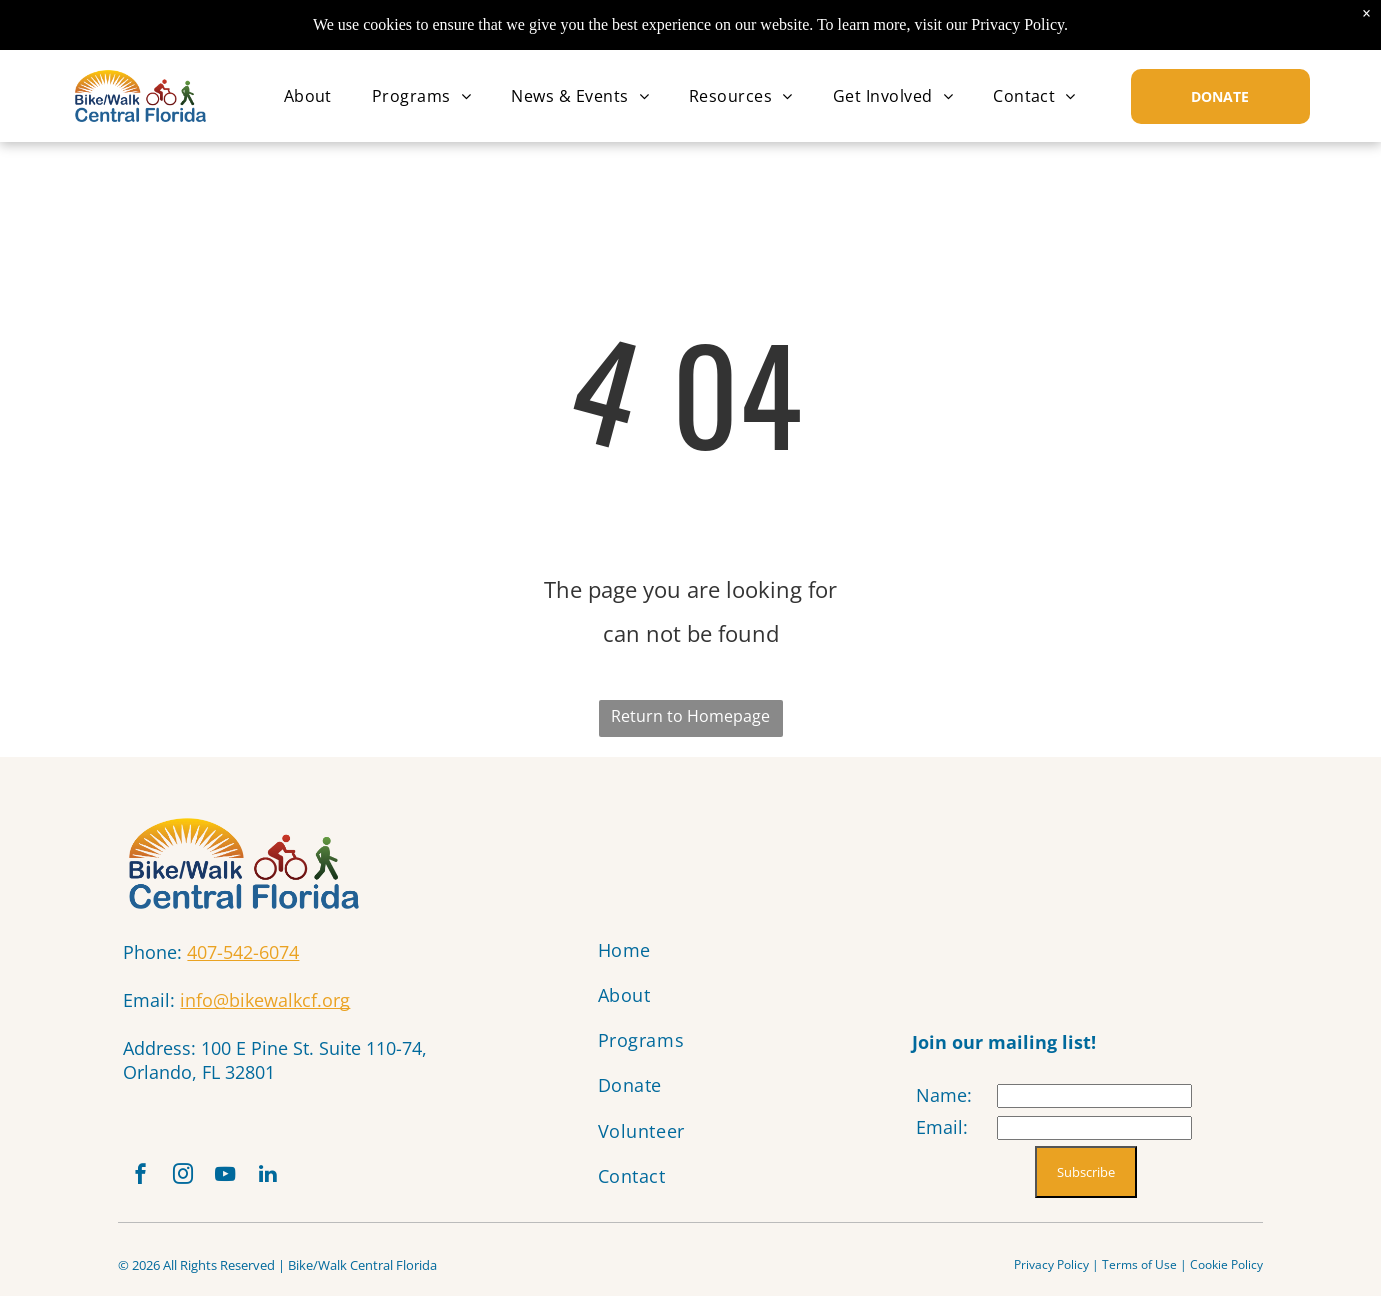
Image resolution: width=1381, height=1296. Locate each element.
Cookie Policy (1226, 1271)
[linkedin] (291, 1180)
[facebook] (144, 1180)
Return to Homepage (690, 716)
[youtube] (242, 1180)
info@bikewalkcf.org (265, 1000)
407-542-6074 (243, 952)
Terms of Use (1139, 1271)
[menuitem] (308, 96)
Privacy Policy (1051, 1271)
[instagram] (193, 1180)
